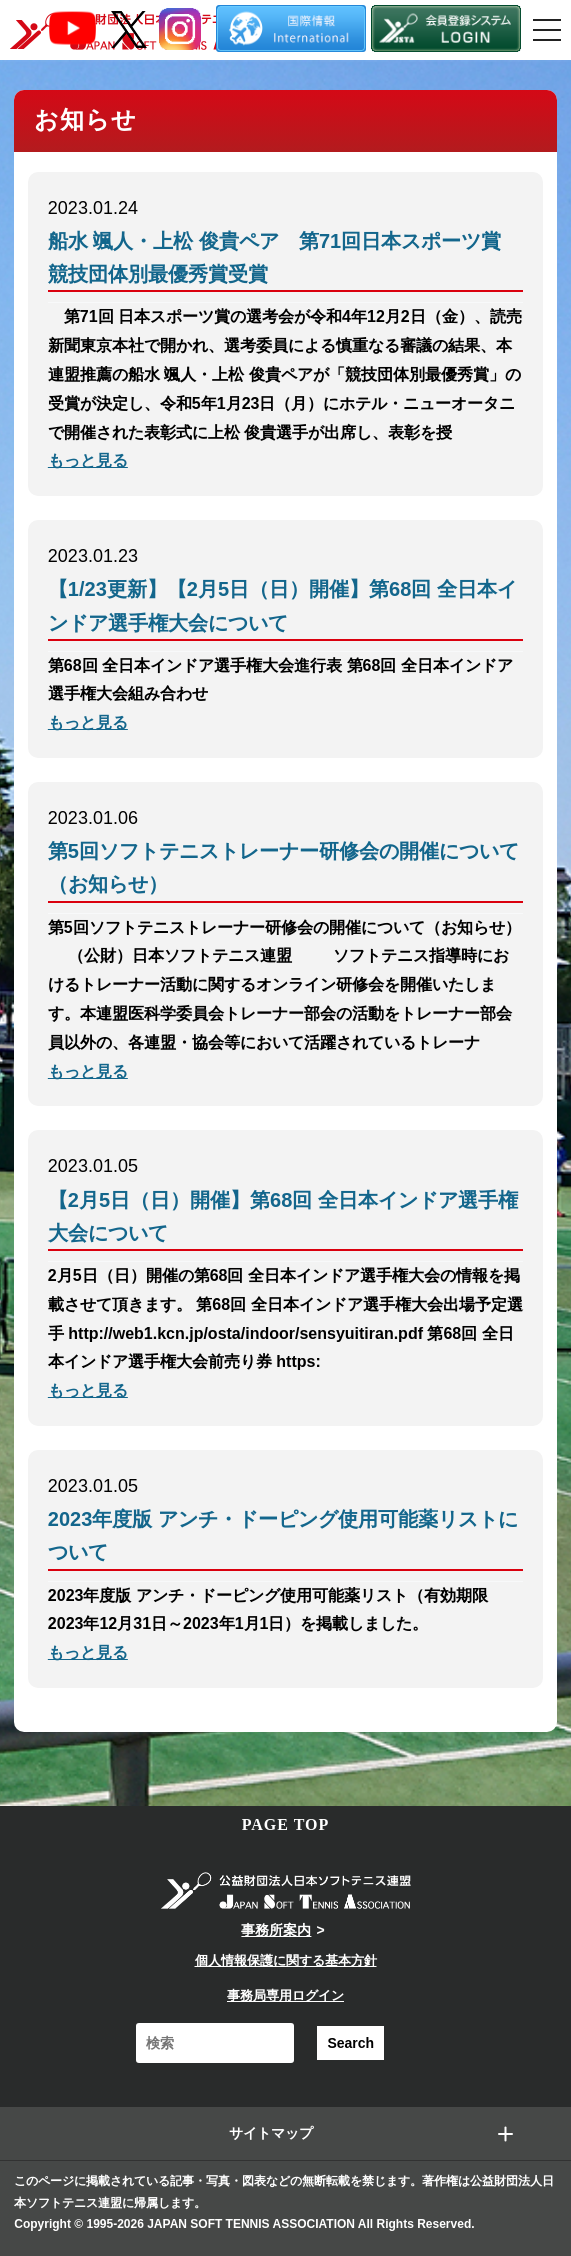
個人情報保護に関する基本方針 (286, 1960)
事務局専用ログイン (285, 1995)
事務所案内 (276, 1930)
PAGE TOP (286, 1824)
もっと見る (88, 460)
